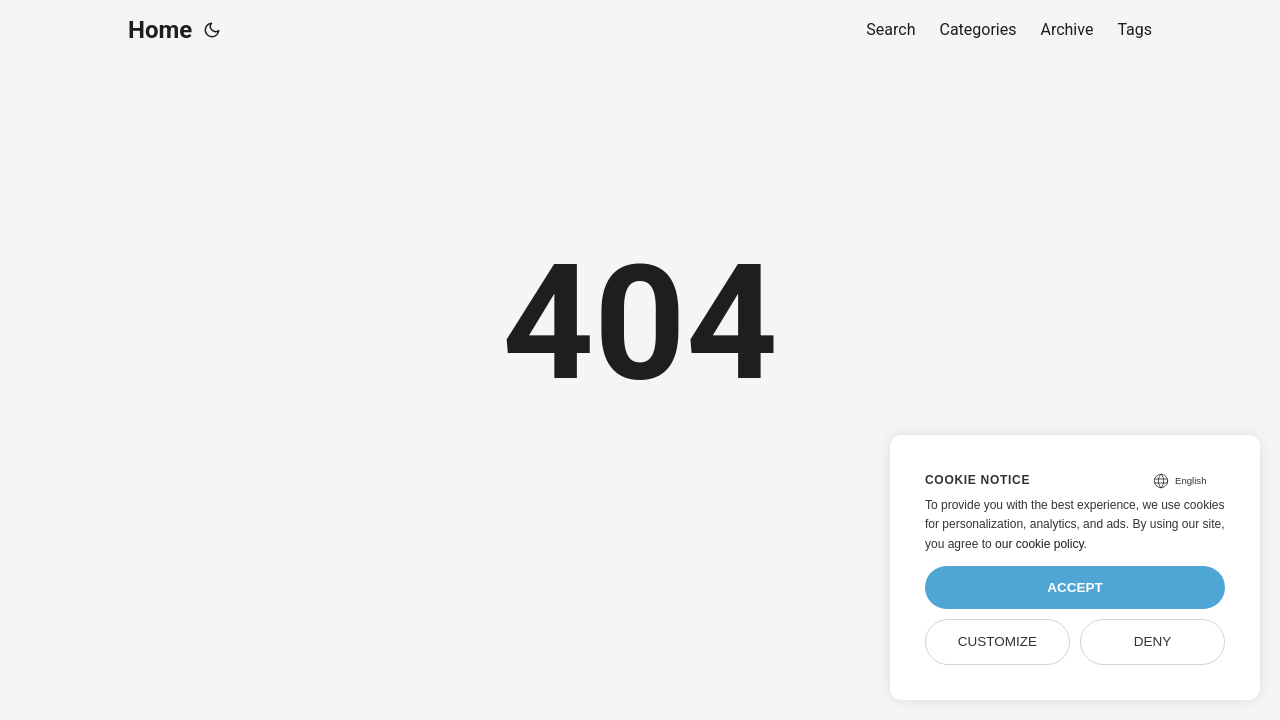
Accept (1075, 587)
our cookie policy (1039, 544)
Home (160, 30)
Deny (1153, 641)
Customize (997, 641)
